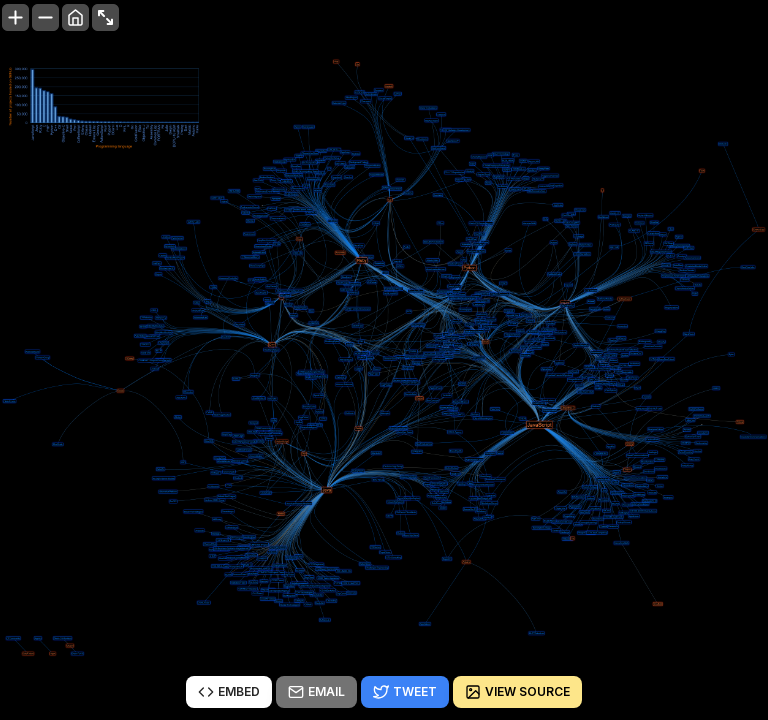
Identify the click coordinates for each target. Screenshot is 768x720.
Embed (229, 692)
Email (316, 692)
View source (517, 692)
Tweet (405, 692)
